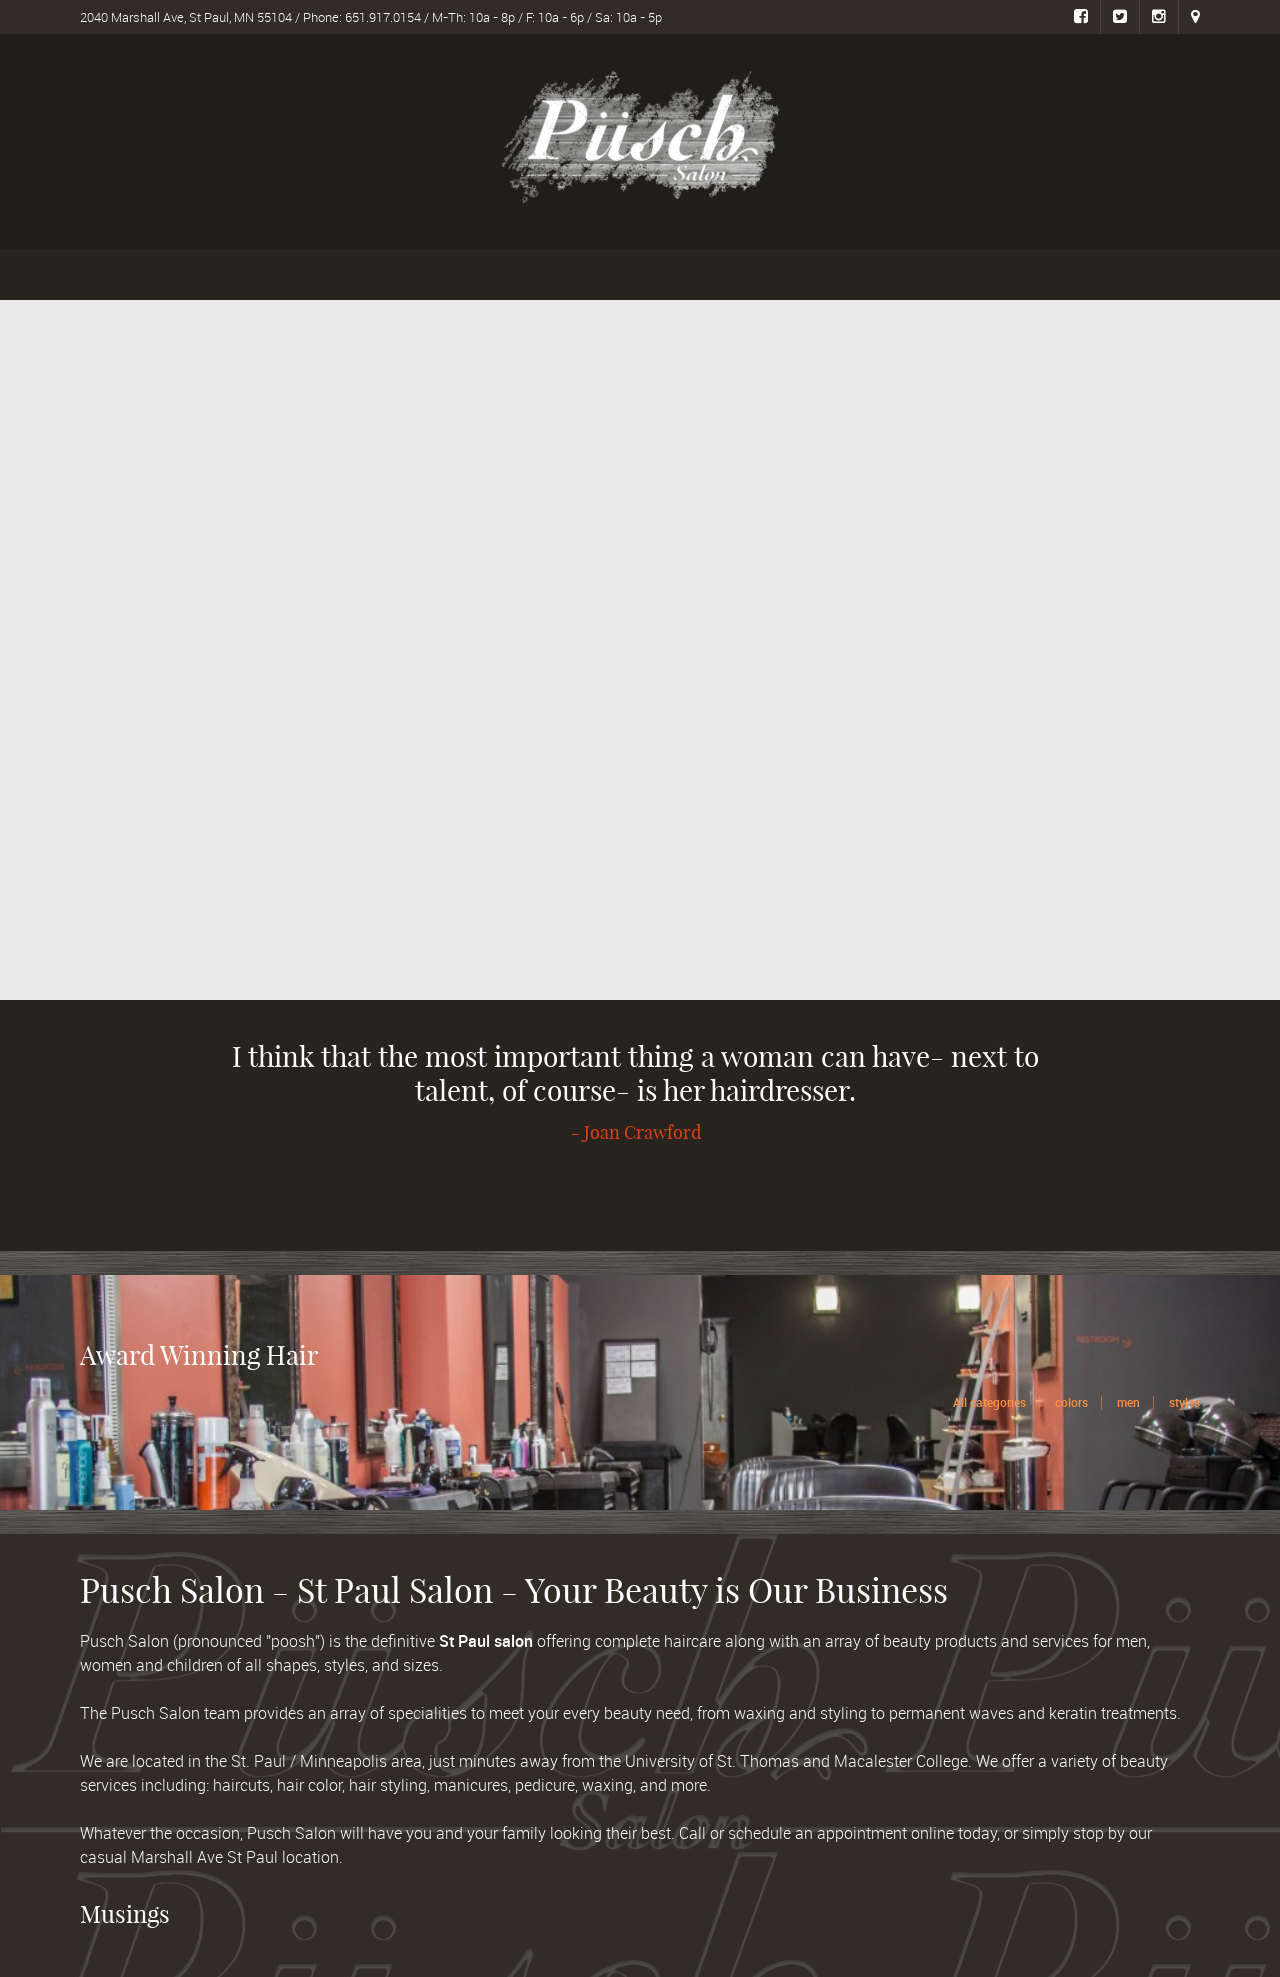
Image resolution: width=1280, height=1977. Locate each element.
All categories (989, 1402)
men (1128, 1402)
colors (1071, 1402)
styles (1184, 1402)
